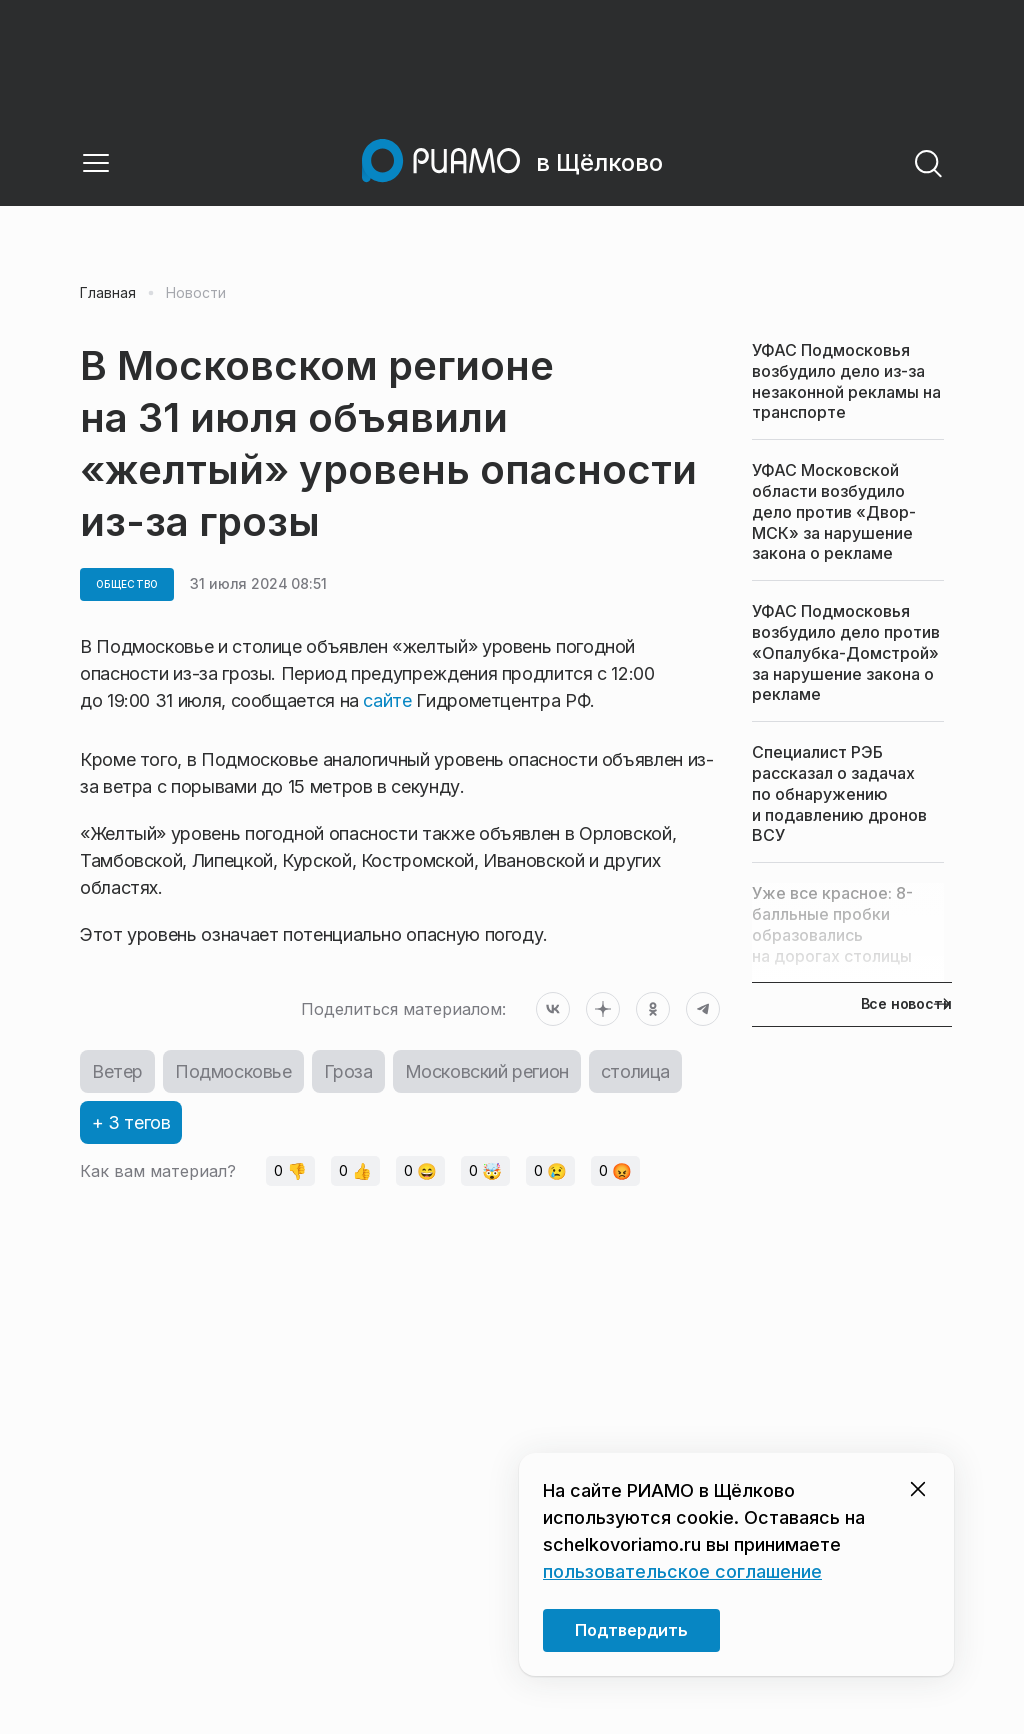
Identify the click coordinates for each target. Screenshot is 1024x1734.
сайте (389, 700)
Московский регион (487, 1071)
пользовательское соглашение (682, 1571)
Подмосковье (233, 1071)
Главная (108, 293)
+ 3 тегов (131, 1122)
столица (635, 1071)
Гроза (348, 1071)
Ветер (117, 1071)
